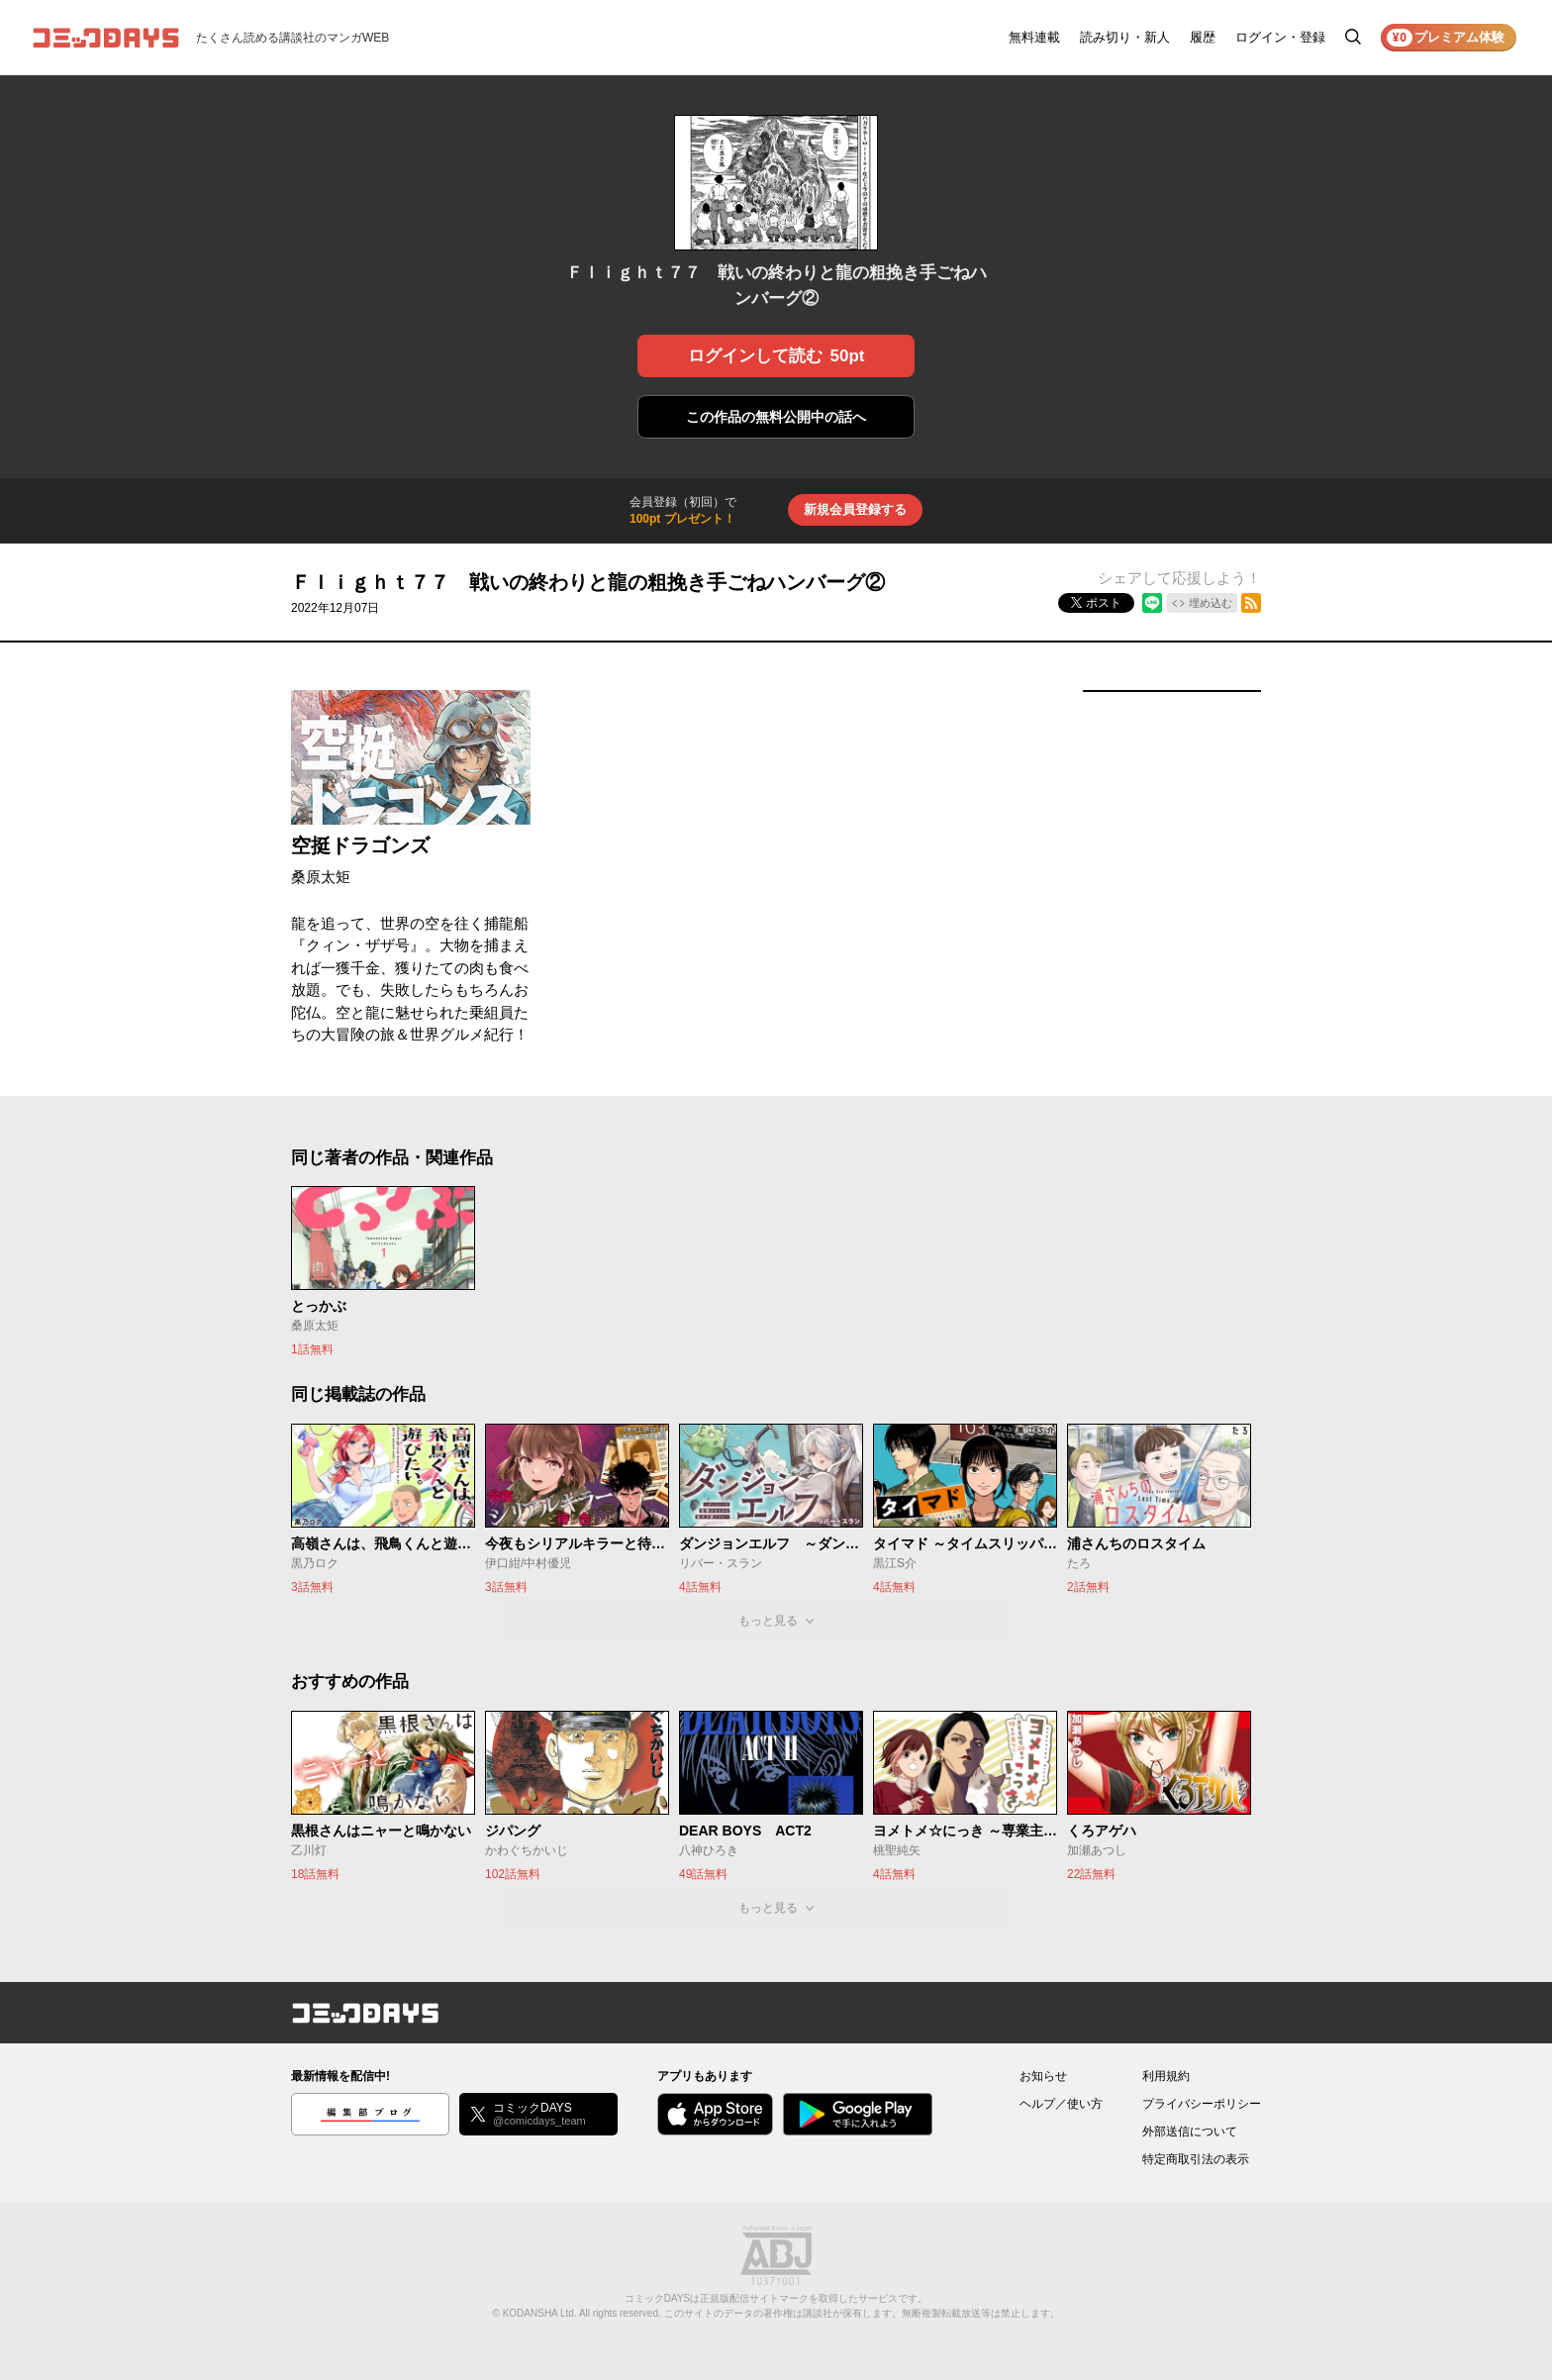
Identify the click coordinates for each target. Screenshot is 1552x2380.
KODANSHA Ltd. (540, 2313)
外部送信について (1189, 2131)
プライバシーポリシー (1201, 2104)
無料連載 (1034, 37)
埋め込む (1210, 603)
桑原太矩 (320, 876)
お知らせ (1043, 2076)
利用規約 (1166, 2076)
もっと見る (768, 1621)
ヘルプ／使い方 (1061, 2104)
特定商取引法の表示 (1195, 2159)
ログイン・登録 (1280, 37)
